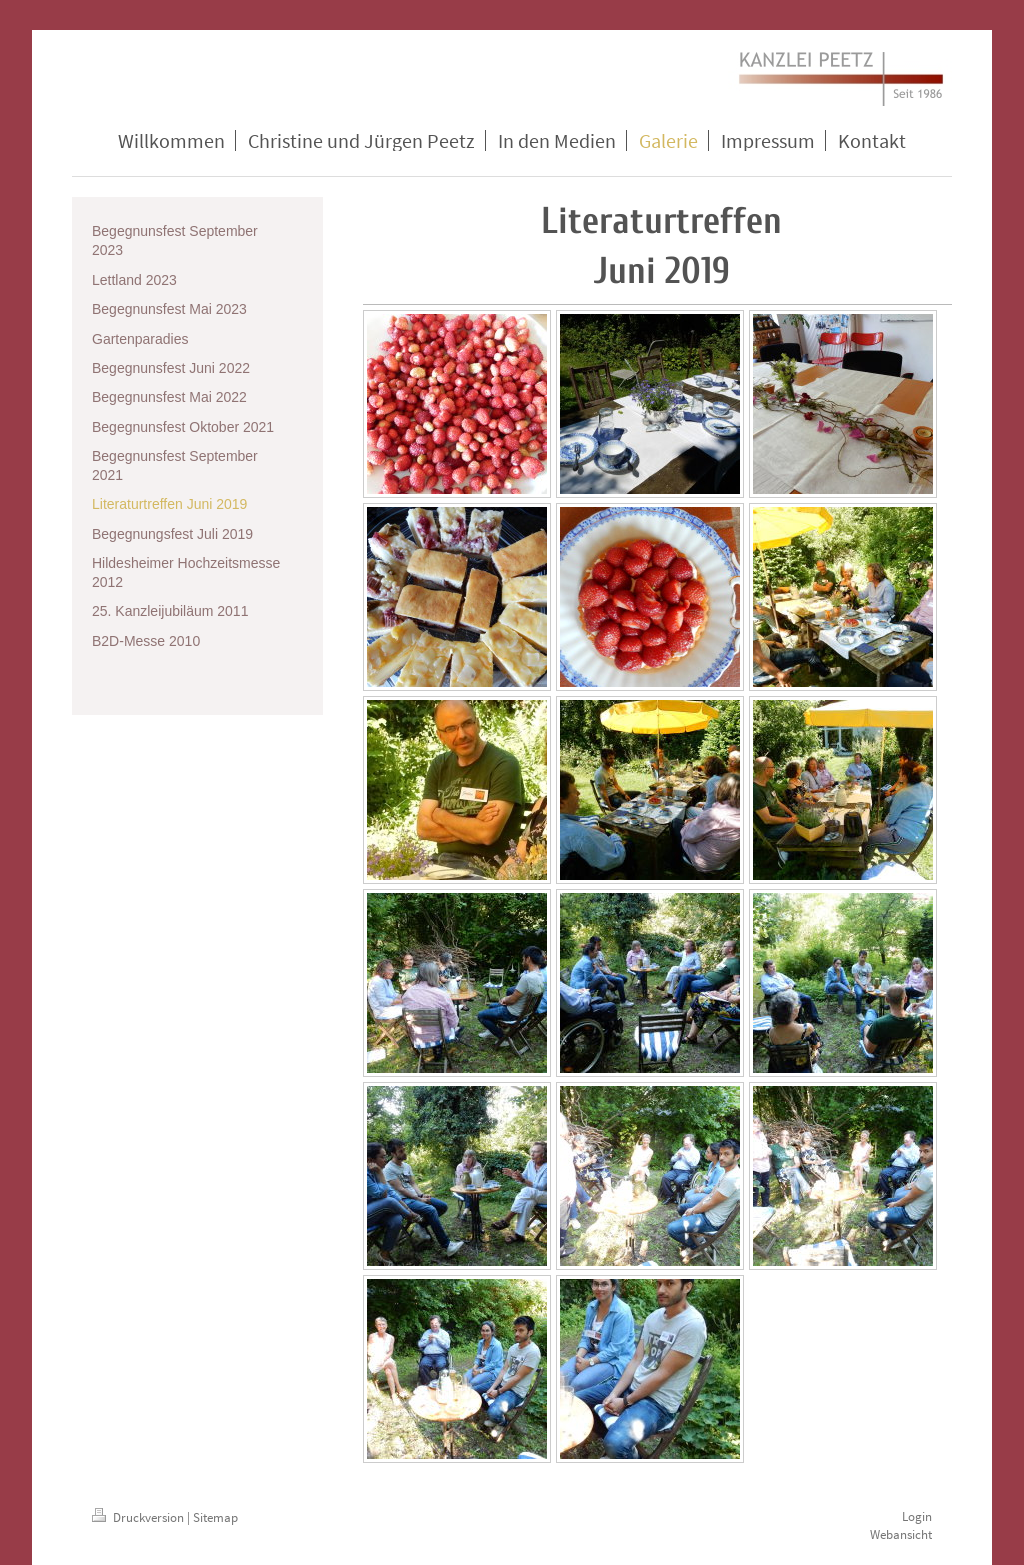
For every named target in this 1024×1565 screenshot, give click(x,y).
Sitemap (215, 1517)
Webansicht (901, 1534)
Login (917, 1516)
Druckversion (139, 1517)
